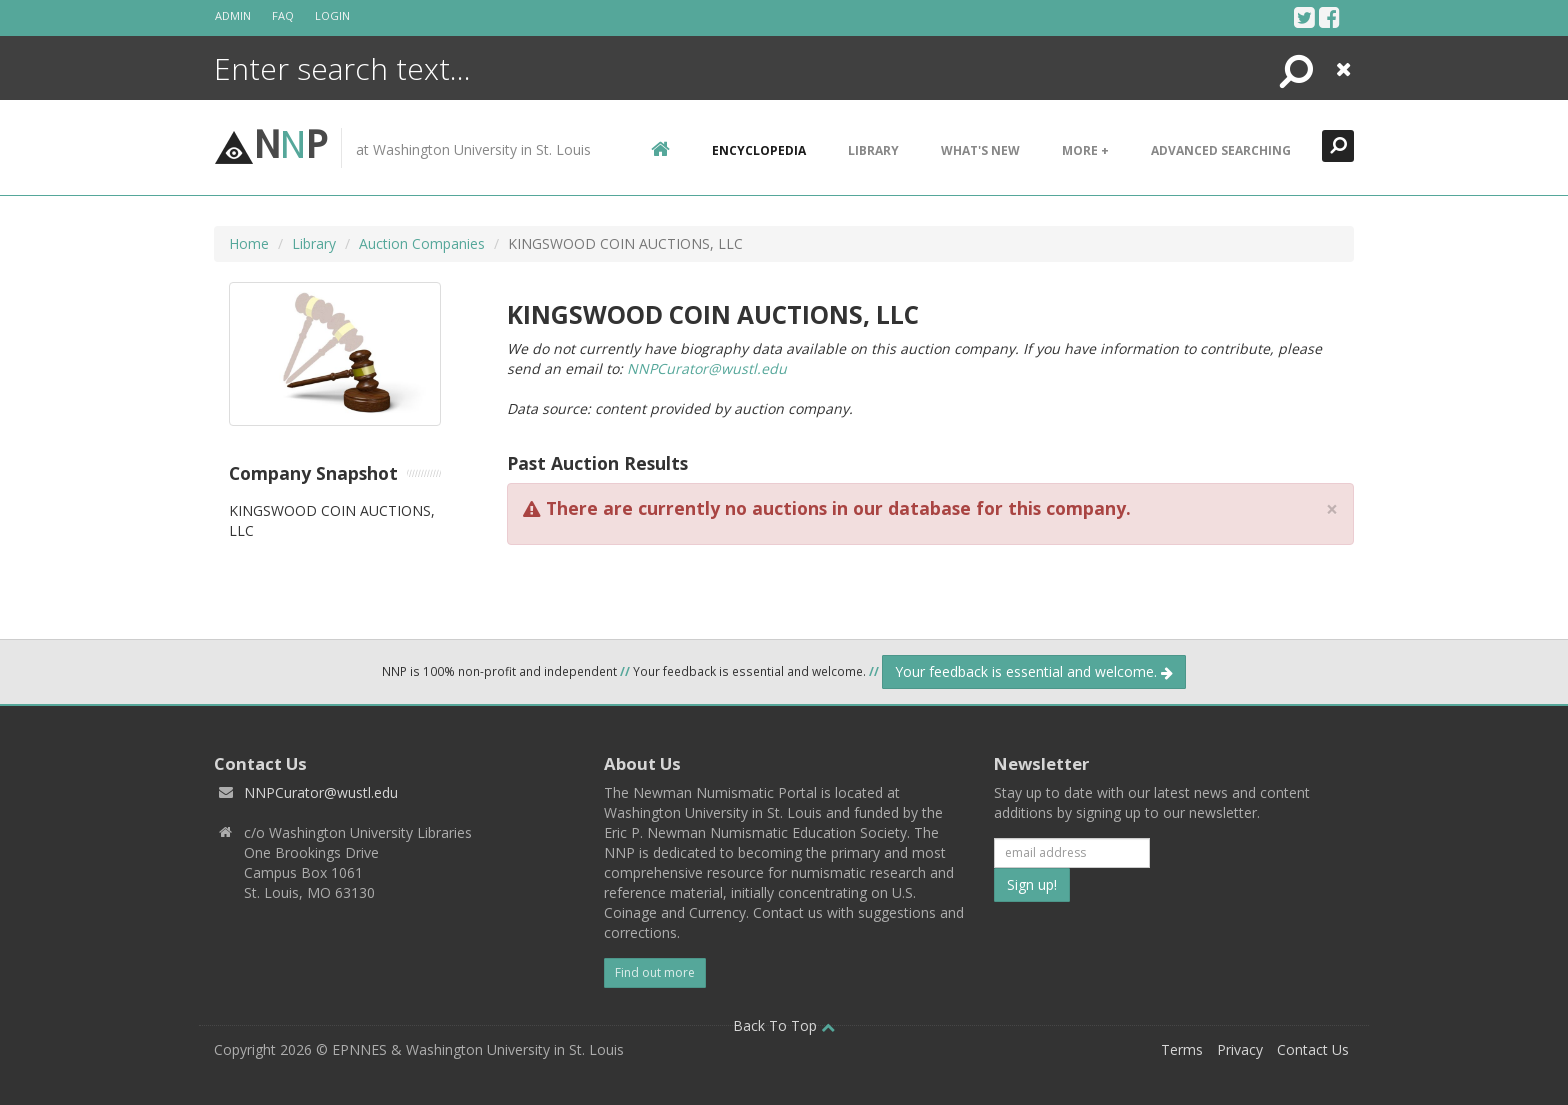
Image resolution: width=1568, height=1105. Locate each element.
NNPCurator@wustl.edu (707, 368)
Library (873, 150)
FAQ (283, 15)
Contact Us (1313, 1049)
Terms (1182, 1049)
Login (332, 15)
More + (1085, 150)
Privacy (1240, 1049)
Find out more (655, 972)
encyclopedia (759, 150)
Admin (233, 15)
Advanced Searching (1221, 150)
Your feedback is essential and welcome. (1034, 671)
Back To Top (784, 1025)
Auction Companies (422, 243)
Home (249, 243)
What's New (980, 150)
